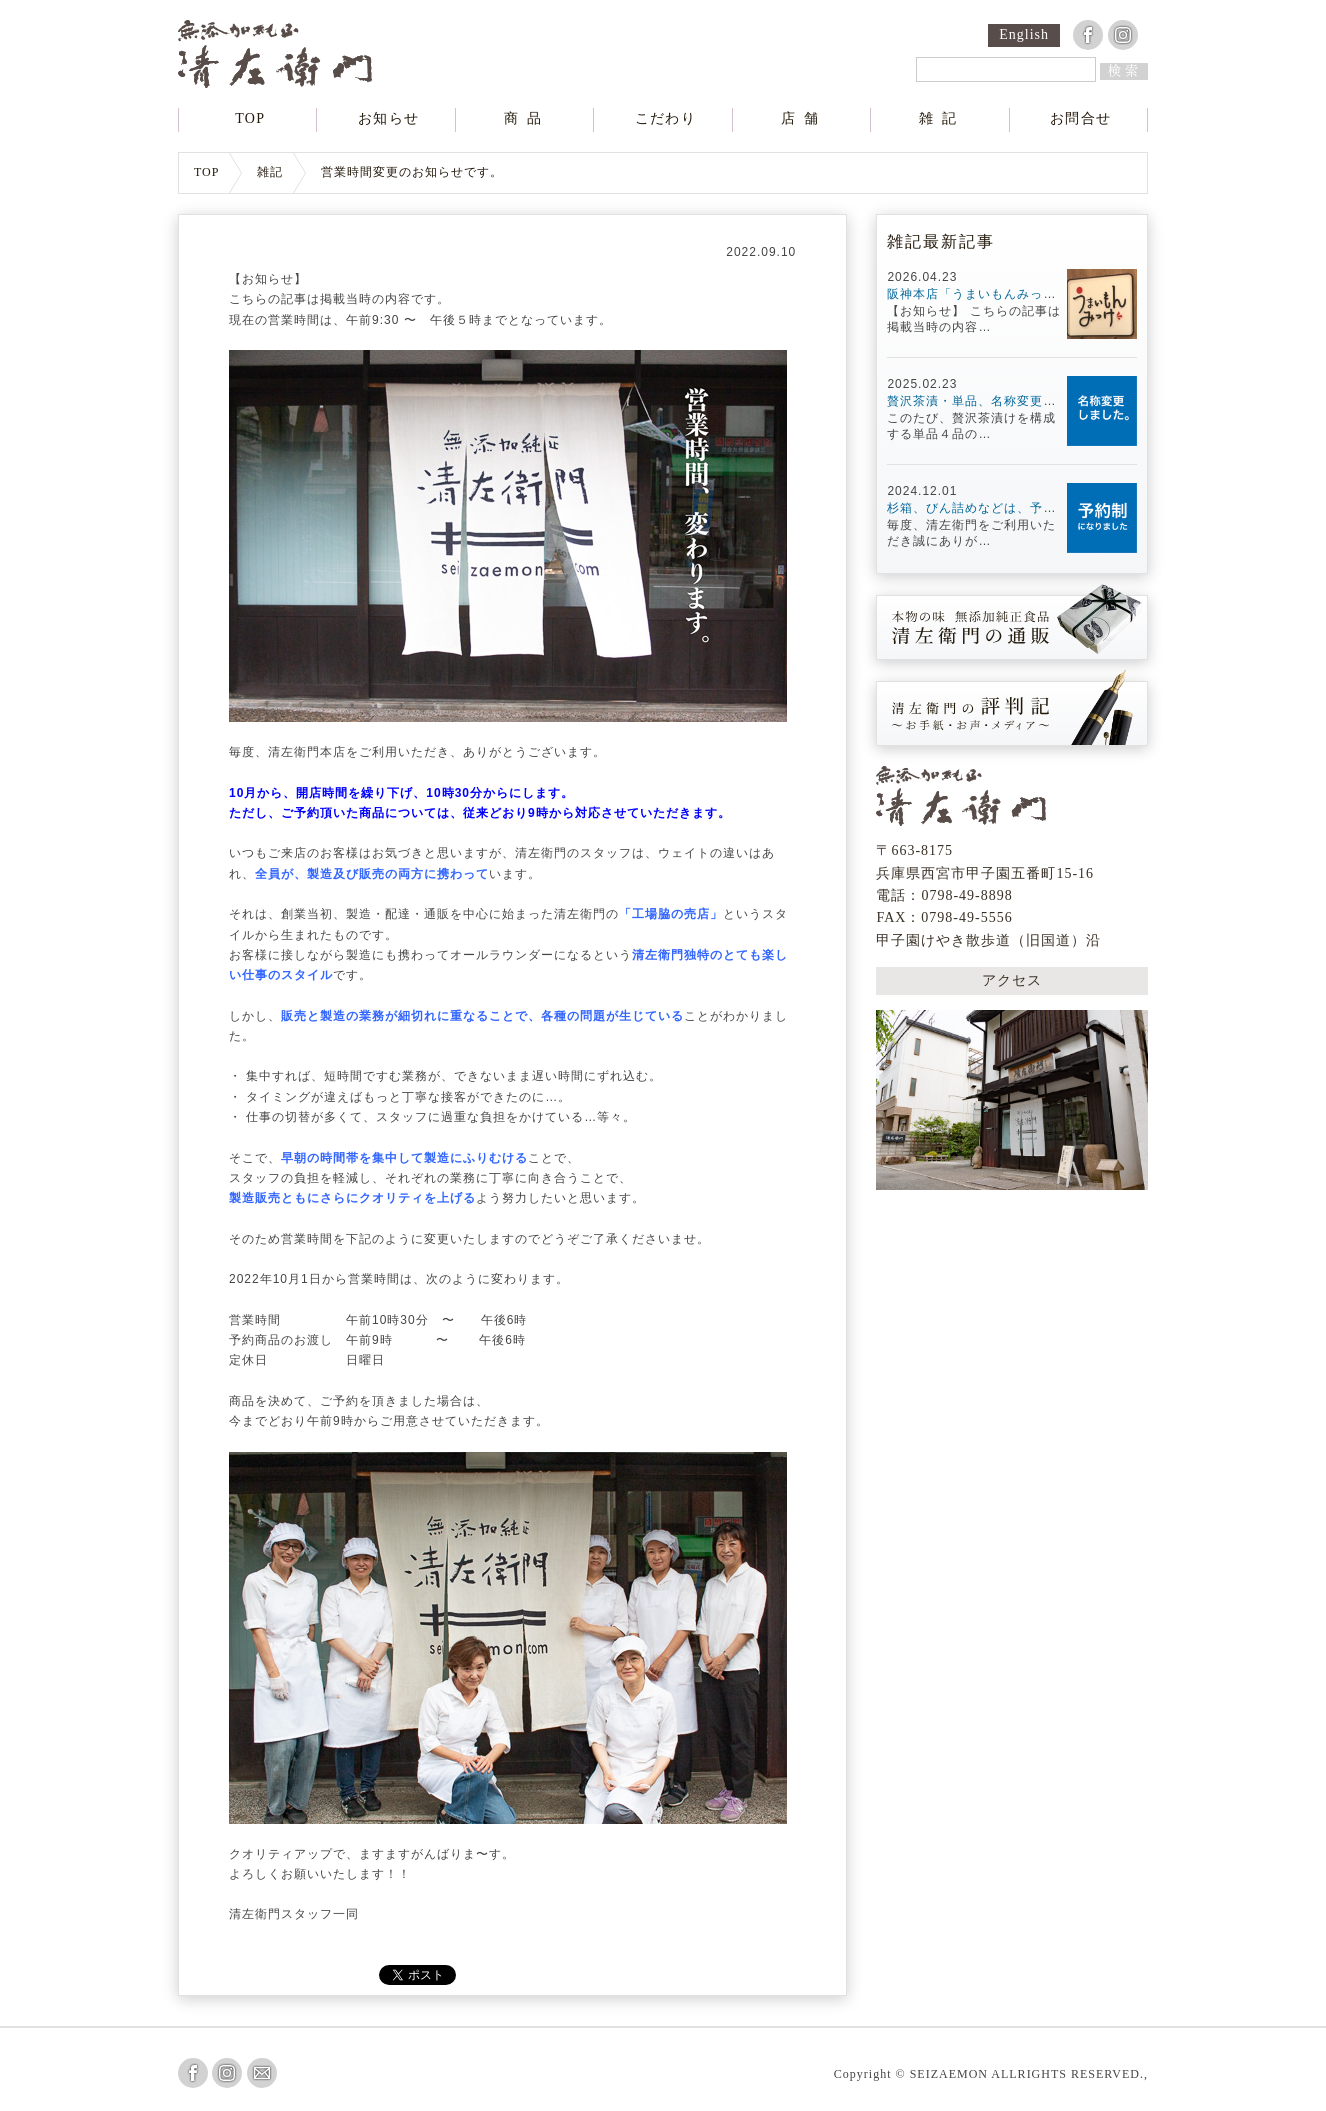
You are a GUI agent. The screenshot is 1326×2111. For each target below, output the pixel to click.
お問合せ (1081, 119)
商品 (527, 119)
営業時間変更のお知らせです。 (412, 172)
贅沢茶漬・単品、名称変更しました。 (997, 401)
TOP (250, 119)
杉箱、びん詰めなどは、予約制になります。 (1017, 508)
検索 (1125, 70)
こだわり (665, 119)
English (1024, 35)
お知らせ (389, 119)
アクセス (1012, 978)
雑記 (942, 119)
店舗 (804, 119)
